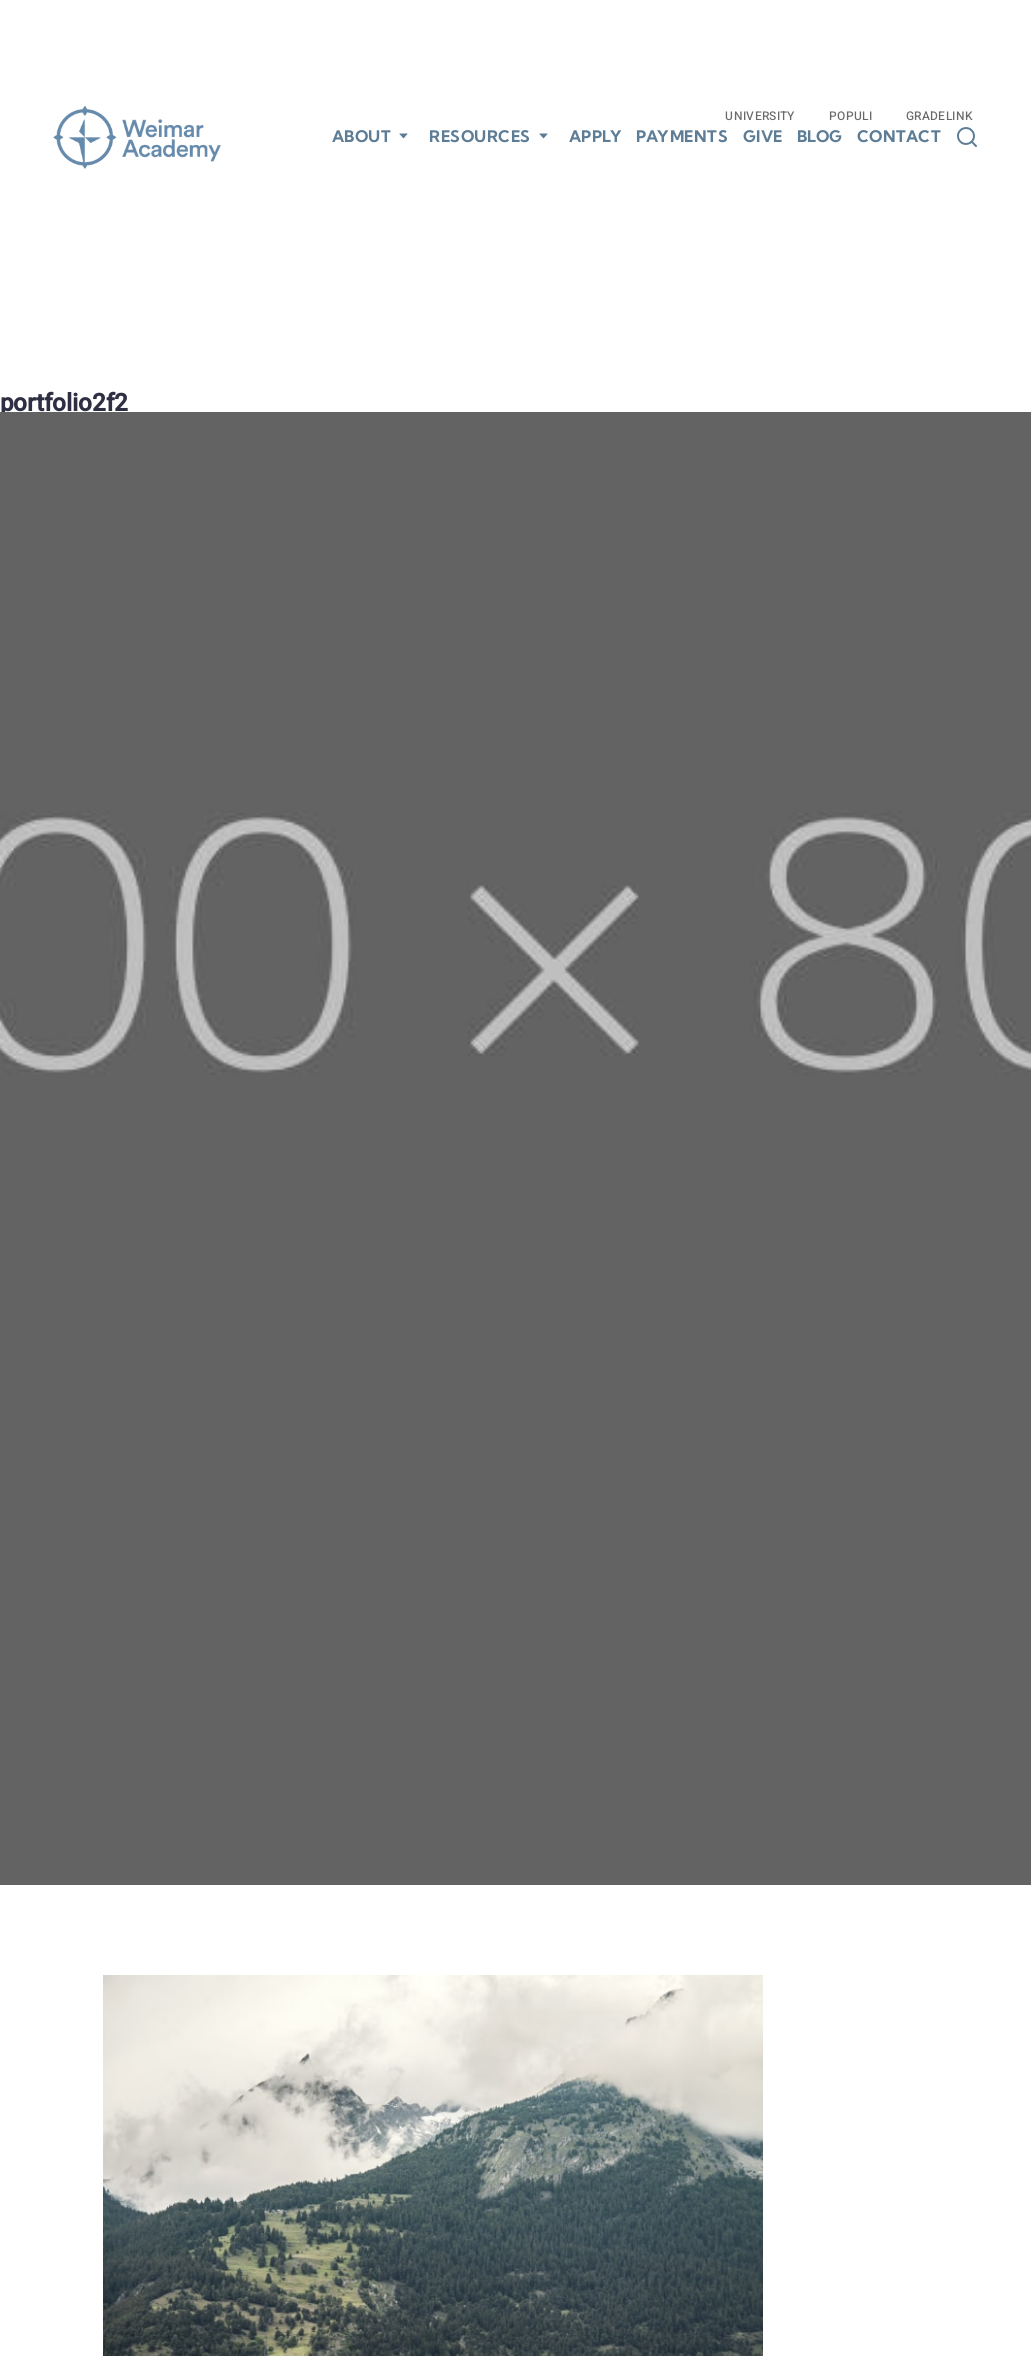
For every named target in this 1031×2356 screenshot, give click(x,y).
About (362, 136)
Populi (850, 116)
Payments (682, 136)
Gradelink (939, 116)
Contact (899, 136)
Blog (820, 136)
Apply (596, 136)
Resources (480, 136)
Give (763, 136)
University (760, 116)
